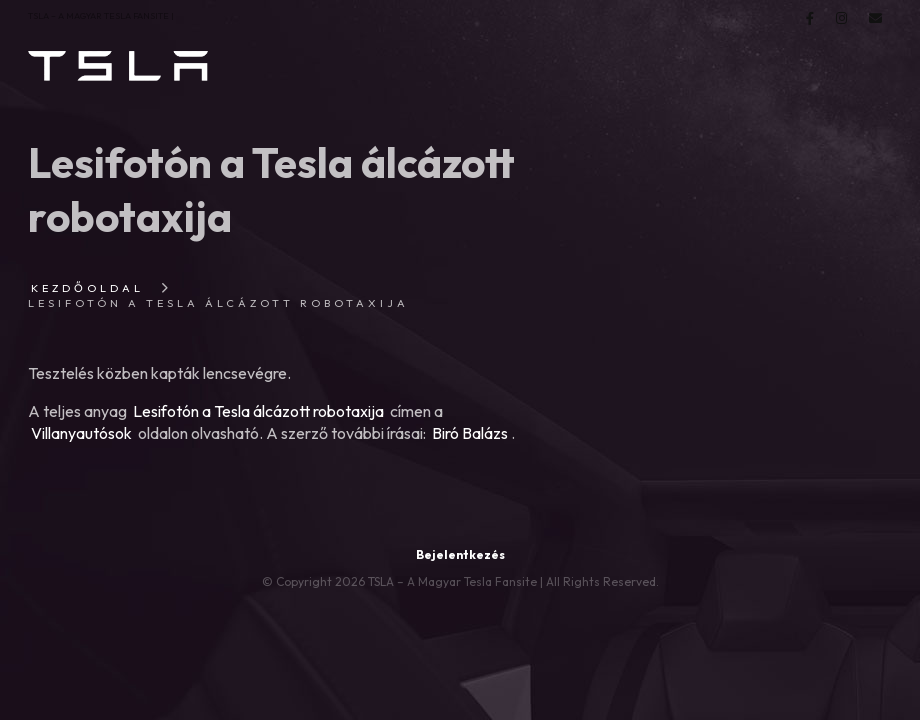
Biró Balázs (470, 433)
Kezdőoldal (87, 288)
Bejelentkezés (460, 554)
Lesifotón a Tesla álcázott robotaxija (258, 411)
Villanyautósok (81, 433)
